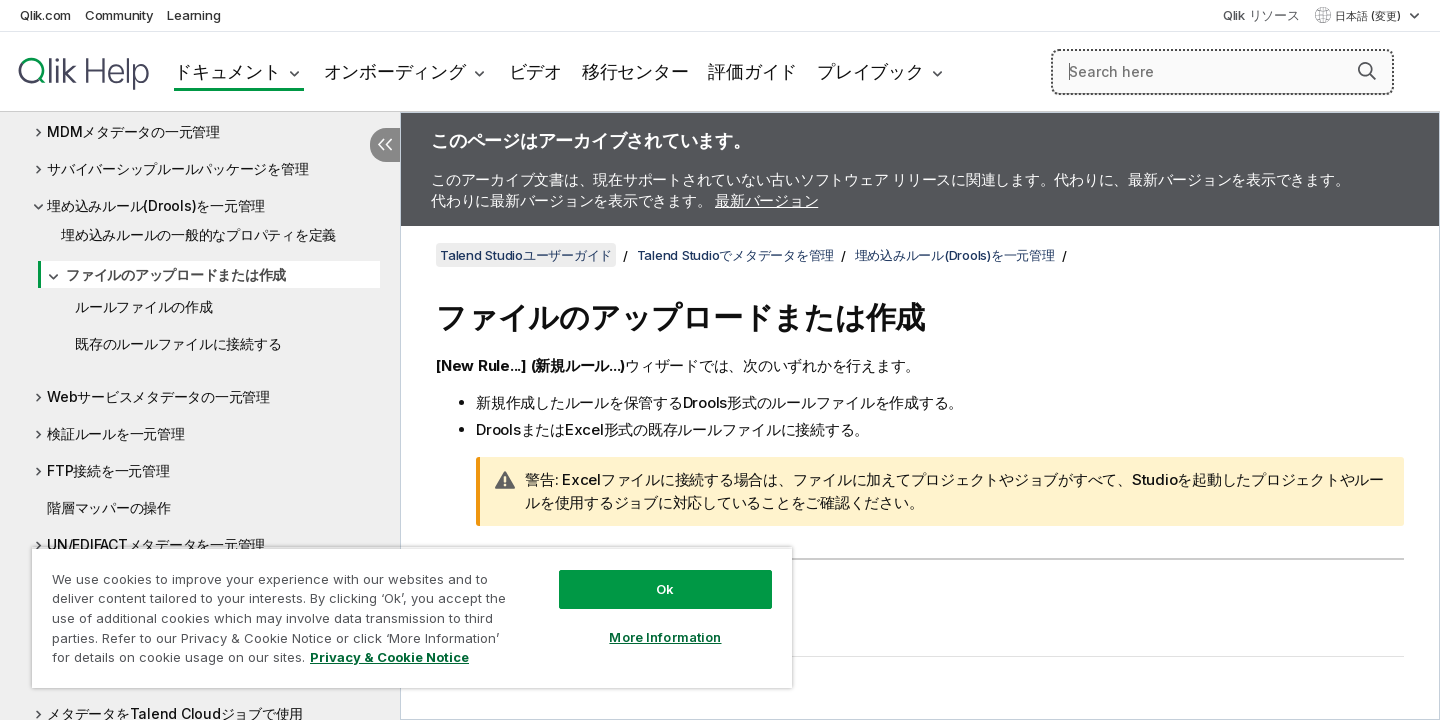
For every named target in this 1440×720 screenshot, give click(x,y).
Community (119, 15)
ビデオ (535, 71)
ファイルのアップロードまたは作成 (176, 274)
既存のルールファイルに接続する (178, 343)
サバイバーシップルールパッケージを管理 (177, 168)
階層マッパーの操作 (109, 507)
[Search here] (1222, 72)
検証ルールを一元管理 (116, 433)
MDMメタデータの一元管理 (133, 131)
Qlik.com (45, 15)
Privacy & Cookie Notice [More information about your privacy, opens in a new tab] (389, 657)
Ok (665, 589)
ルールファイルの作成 (144, 306)
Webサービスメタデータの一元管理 (158, 396)
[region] (412, 617)
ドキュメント (227, 71)
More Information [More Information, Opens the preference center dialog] (665, 637)
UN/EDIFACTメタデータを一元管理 (156, 544)
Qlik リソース (1261, 15)
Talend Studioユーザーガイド (526, 255)
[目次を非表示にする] (385, 145)
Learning (193, 15)
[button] (1367, 71)
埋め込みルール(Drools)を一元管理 (156, 205)
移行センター (635, 71)
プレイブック (870, 71)
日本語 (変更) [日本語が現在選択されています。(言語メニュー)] (1369, 16)
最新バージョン (766, 200)
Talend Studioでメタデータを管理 (736, 255)
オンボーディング (395, 71)
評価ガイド (752, 71)
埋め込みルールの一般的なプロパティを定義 (198, 234)
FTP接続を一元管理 (108, 470)
